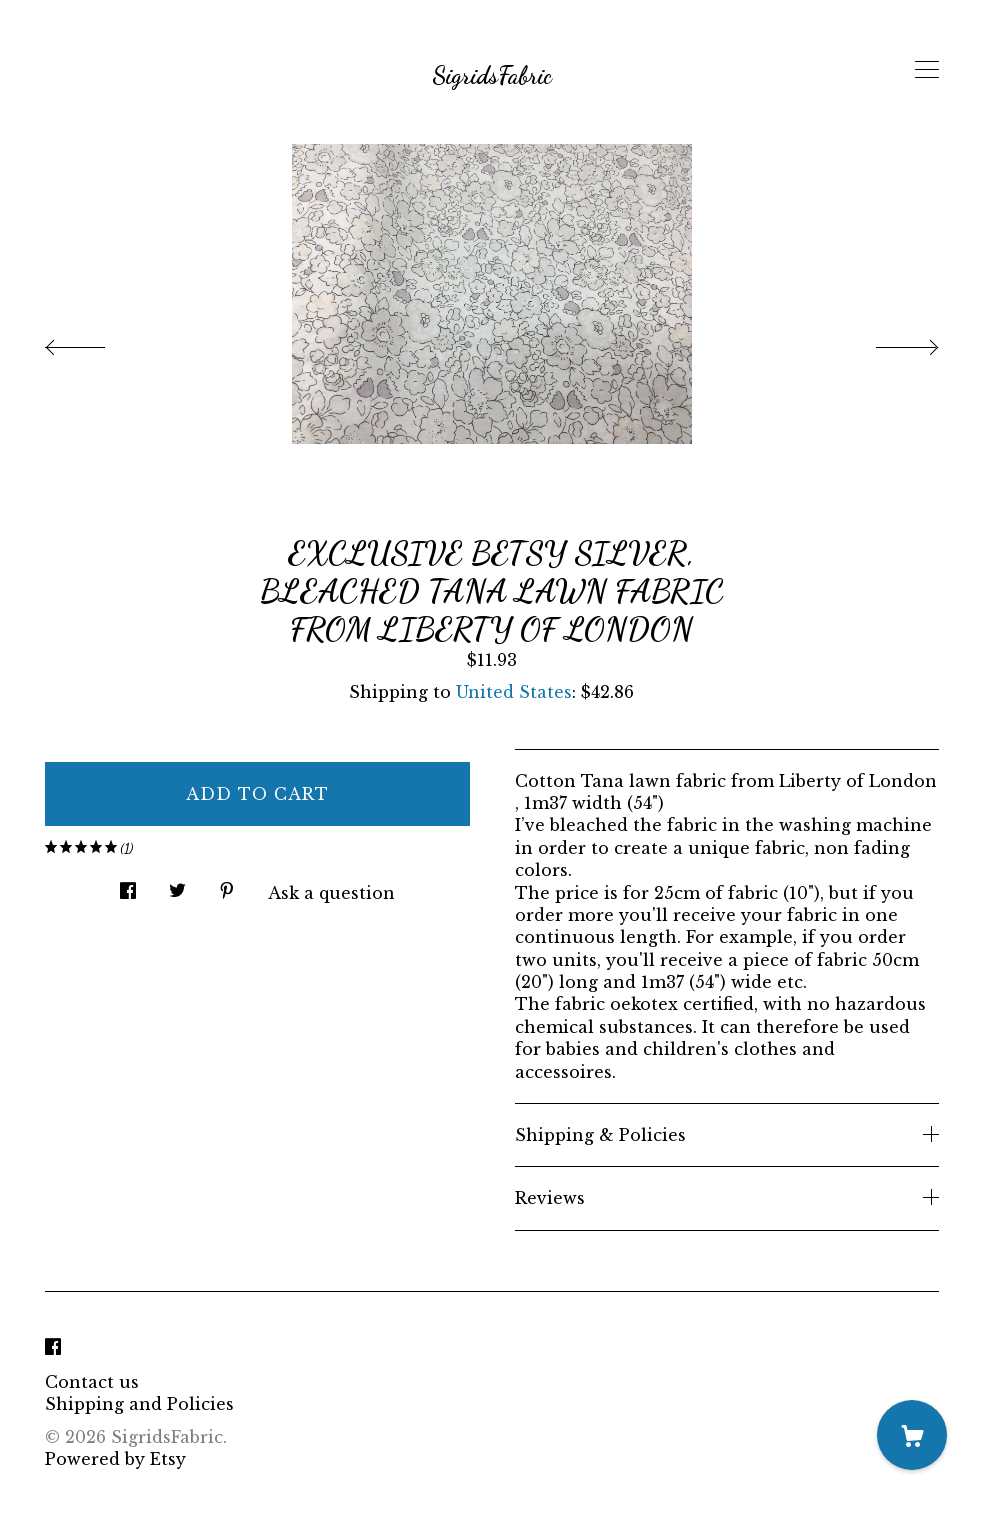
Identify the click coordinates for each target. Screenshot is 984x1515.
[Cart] (912, 1435)
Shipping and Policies (139, 1404)
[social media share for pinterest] (227, 884)
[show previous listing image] (95, 342)
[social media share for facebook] (128, 884)
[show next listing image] (889, 342)
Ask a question (331, 893)
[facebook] (53, 1348)
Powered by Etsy (115, 1459)
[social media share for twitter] (177, 884)
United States (514, 692)
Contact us (92, 1382)
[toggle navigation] (927, 70)
